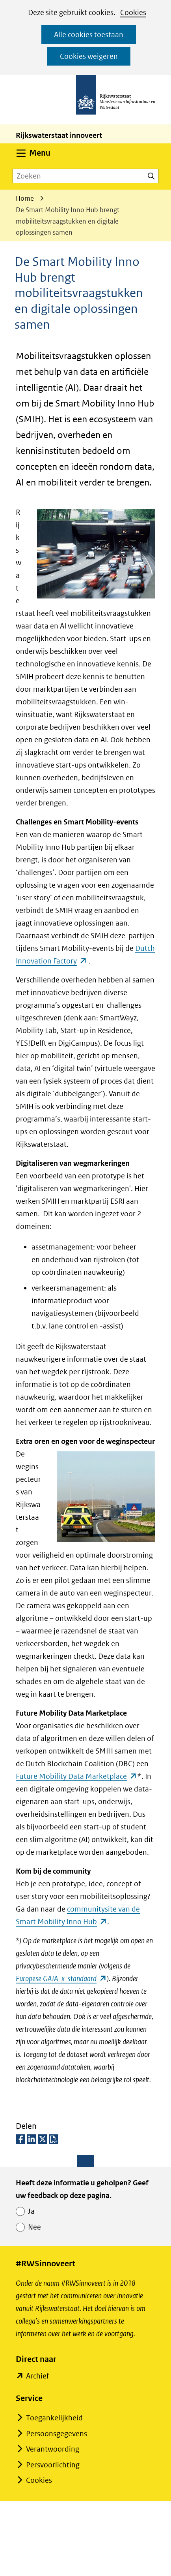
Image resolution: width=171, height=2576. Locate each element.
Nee (34, 2227)
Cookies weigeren (89, 56)
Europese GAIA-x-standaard (61, 1978)
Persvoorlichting (53, 2464)
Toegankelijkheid (54, 2417)
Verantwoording (52, 2449)
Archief (37, 2376)
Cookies (133, 12)
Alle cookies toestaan (88, 34)
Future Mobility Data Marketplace (76, 1776)
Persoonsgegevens (56, 2433)
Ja (31, 2211)
